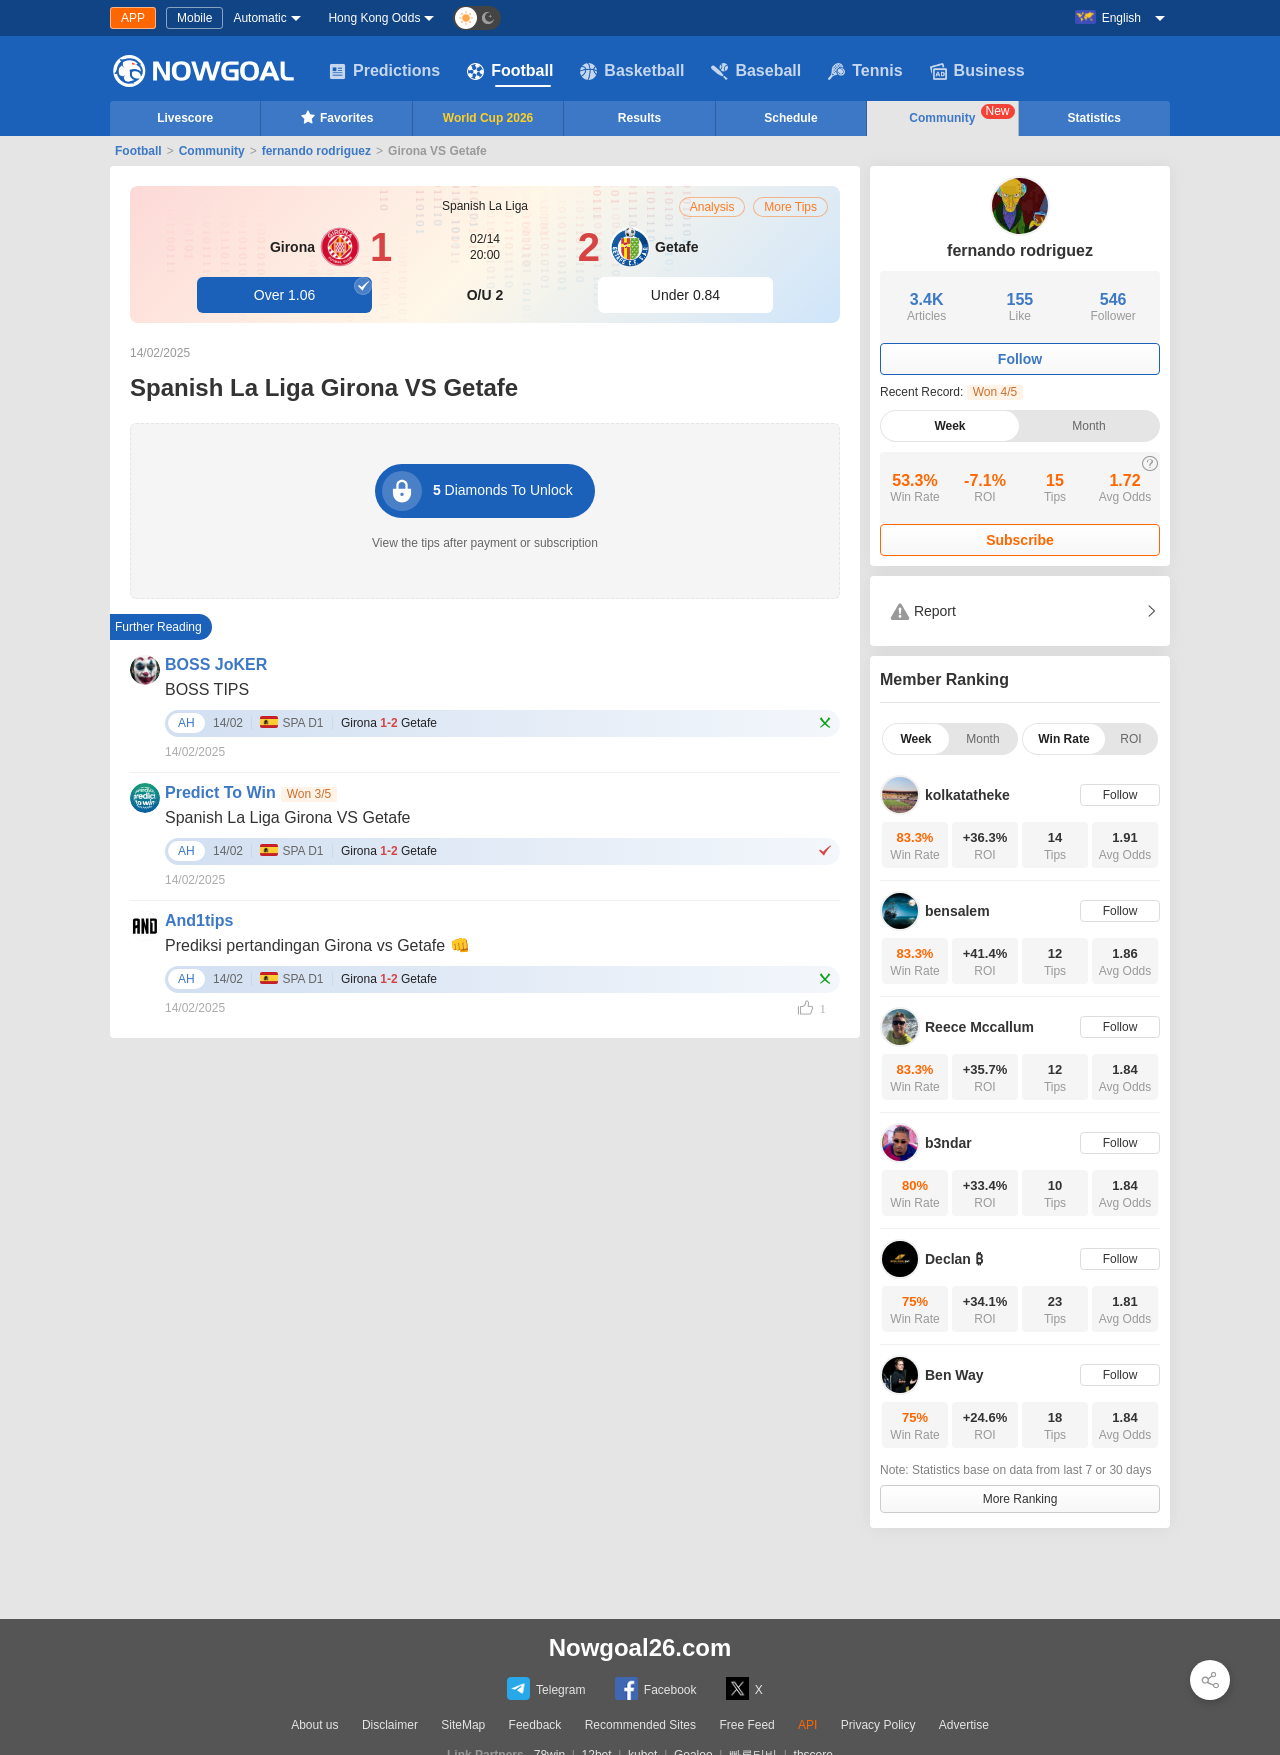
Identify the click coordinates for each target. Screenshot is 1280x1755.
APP (133, 18)
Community (961, 114)
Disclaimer (390, 1725)
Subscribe (1020, 540)
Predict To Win (220, 792)
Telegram (546, 1688)
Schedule (790, 118)
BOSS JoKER (216, 664)
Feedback (535, 1725)
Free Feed (746, 1725)
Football (510, 71)
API (807, 1725)
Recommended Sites (640, 1725)
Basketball (632, 71)
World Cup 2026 (488, 118)
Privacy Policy (878, 1725)
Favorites (336, 117)
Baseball (756, 71)
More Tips (790, 207)
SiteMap (463, 1725)
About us (314, 1725)
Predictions (384, 71)
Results (639, 118)
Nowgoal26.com (640, 1647)
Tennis (865, 71)
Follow (1020, 359)
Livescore (185, 118)
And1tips (199, 920)
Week (949, 426)
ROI (1130, 739)
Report (923, 611)
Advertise (964, 1725)
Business (977, 71)
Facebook (656, 1688)
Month (1088, 426)
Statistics (1094, 118)
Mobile (194, 18)
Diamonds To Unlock (477, 491)
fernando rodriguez (316, 151)
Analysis (712, 207)
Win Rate (1063, 739)
